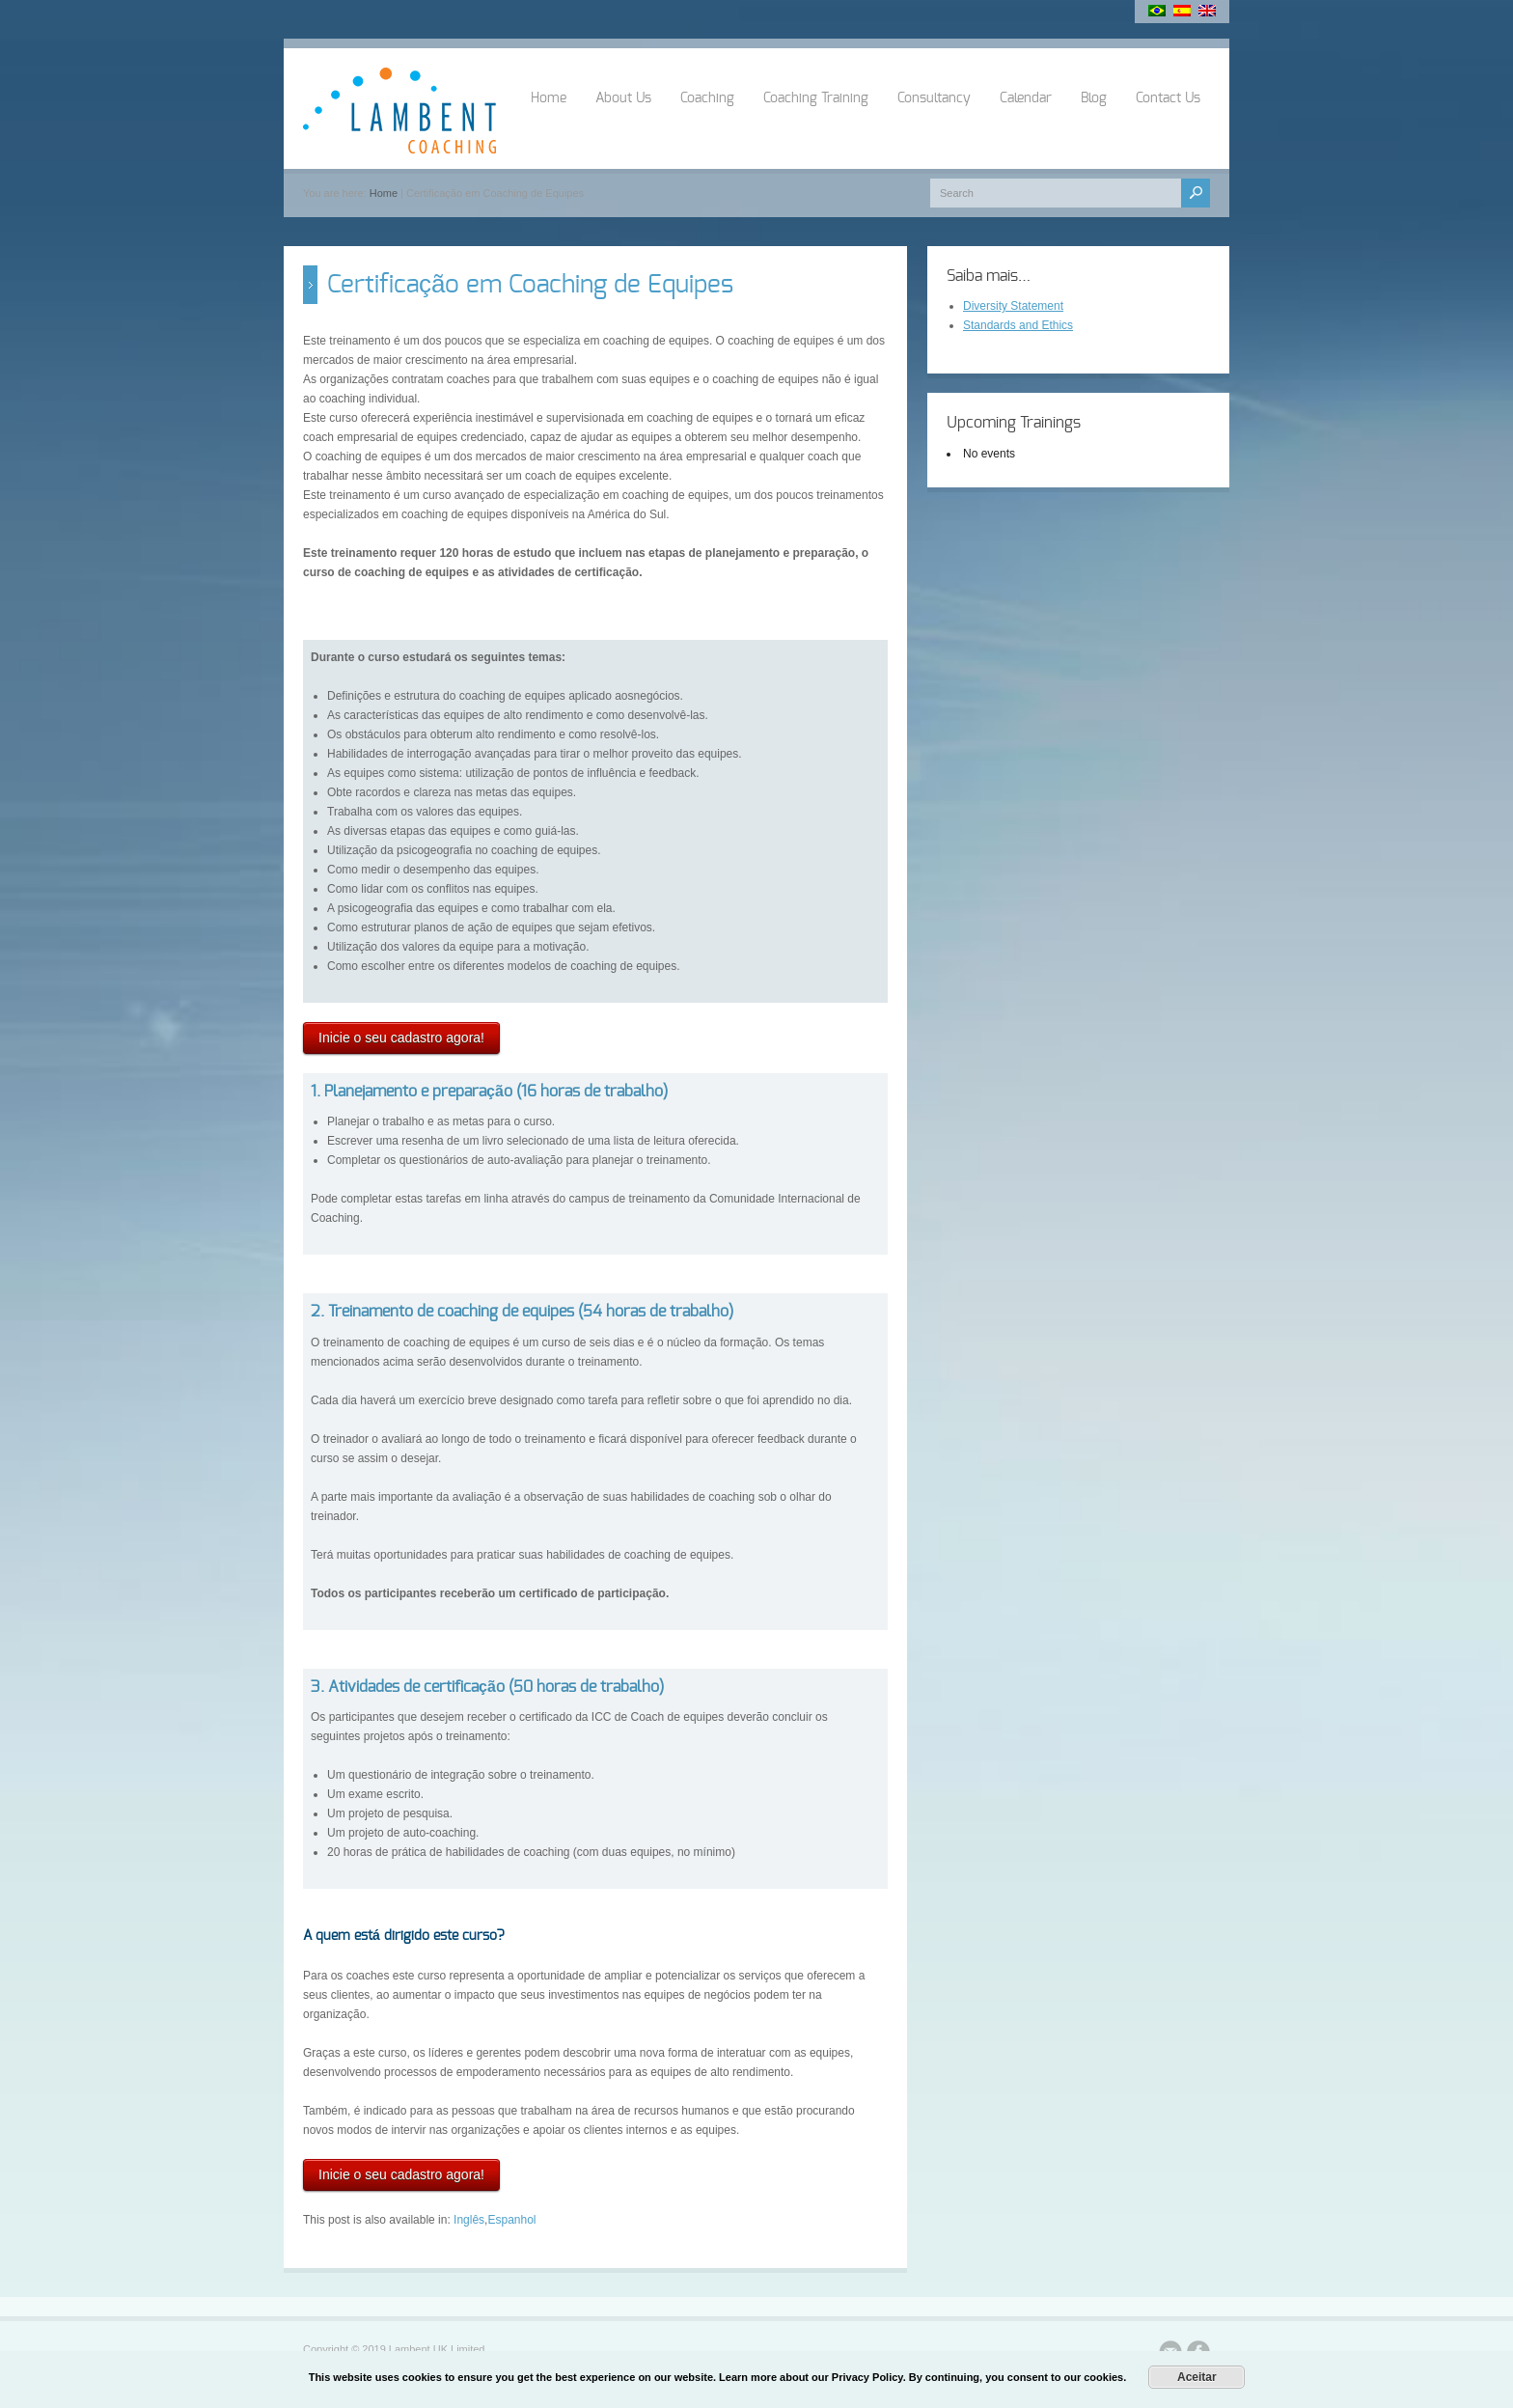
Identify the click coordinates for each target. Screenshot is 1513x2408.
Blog (1094, 98)
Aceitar (1197, 2377)
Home (548, 98)
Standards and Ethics (1018, 325)
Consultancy (934, 98)
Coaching (707, 98)
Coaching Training (815, 98)
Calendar (1026, 98)
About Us (623, 98)
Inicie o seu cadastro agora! (401, 1037)
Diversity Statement (1013, 306)
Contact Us (1168, 98)
